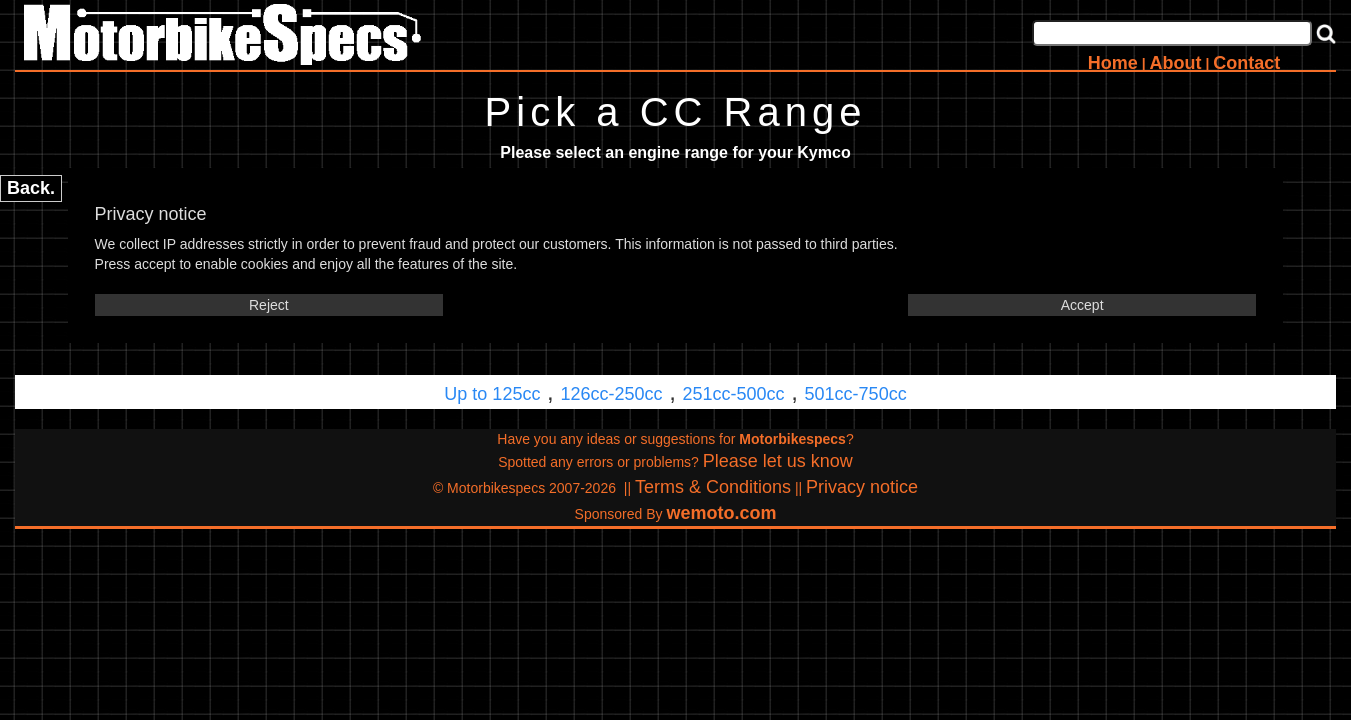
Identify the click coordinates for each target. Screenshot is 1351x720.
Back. (31, 188)
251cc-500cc (734, 394)
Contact (1246, 63)
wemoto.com (721, 513)
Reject (269, 305)
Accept (1082, 305)
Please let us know (778, 461)
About (1176, 63)
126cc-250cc (611, 394)
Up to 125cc (492, 394)
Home (1113, 63)
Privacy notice (862, 487)
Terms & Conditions (713, 487)
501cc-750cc (856, 394)
